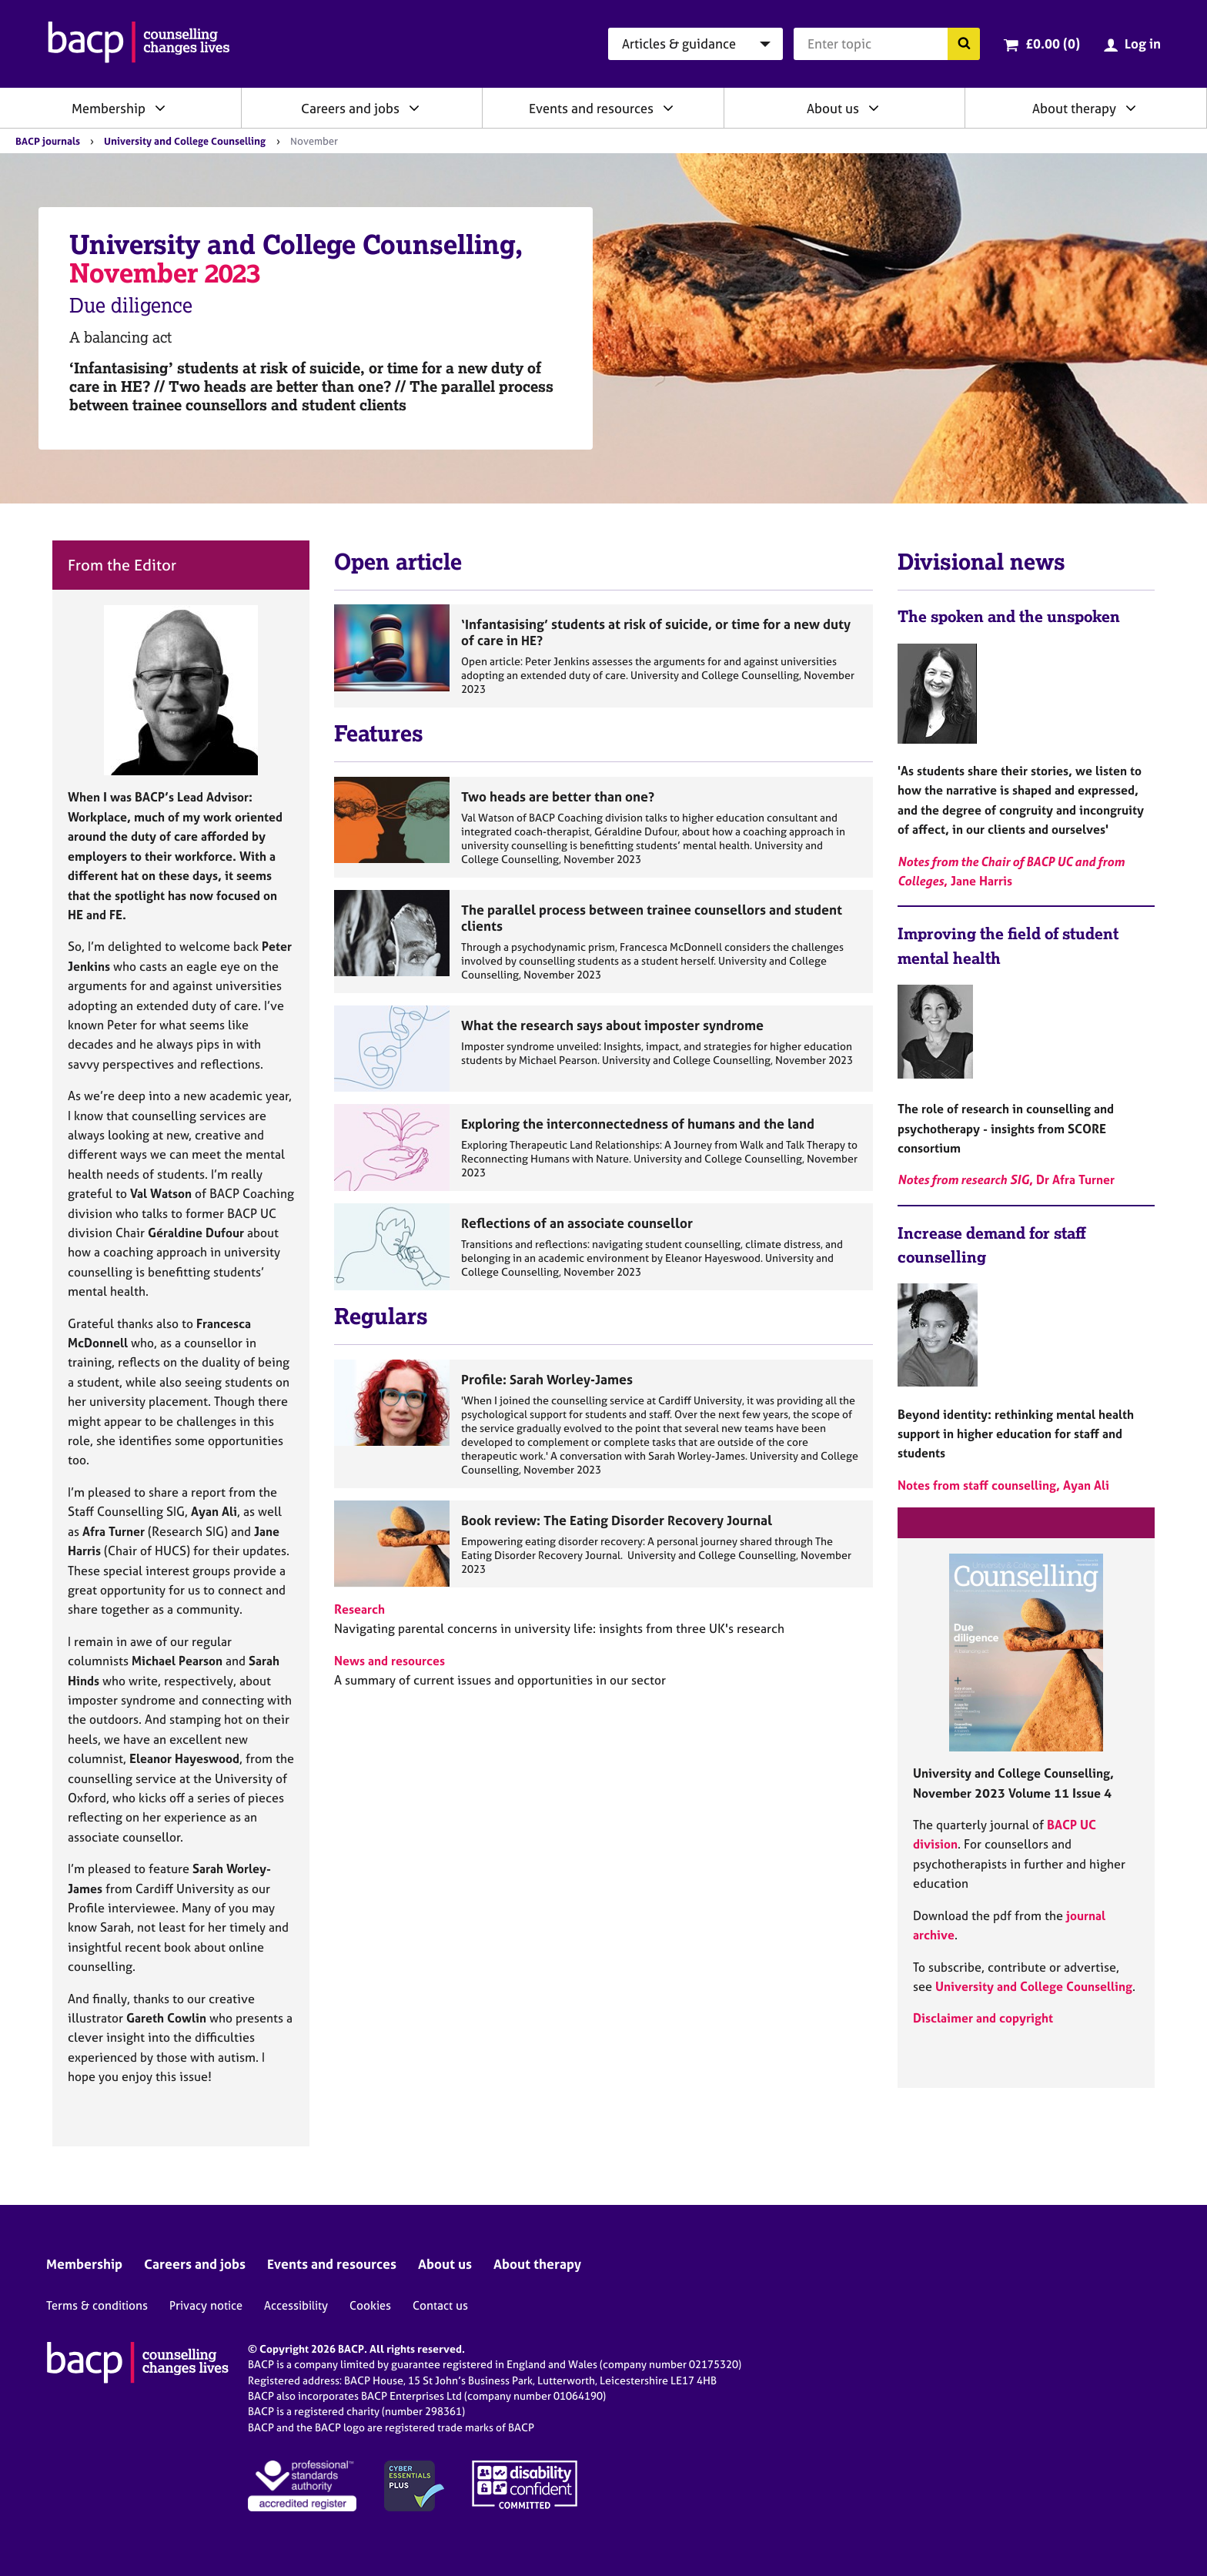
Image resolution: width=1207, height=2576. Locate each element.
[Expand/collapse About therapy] (1130, 107)
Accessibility (296, 2305)
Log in (1143, 43)
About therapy (1074, 108)
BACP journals (47, 141)
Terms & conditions (97, 2305)
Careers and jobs (350, 108)
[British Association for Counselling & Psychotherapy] (139, 44)
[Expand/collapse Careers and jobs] (414, 107)
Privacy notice (205, 2305)
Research (359, 1609)
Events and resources (591, 108)
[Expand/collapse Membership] (160, 107)
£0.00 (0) (1052, 43)
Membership (108, 108)
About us (833, 108)
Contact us (440, 2305)
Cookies (370, 2305)
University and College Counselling (185, 141)
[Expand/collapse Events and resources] (668, 107)
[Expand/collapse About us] (873, 107)
